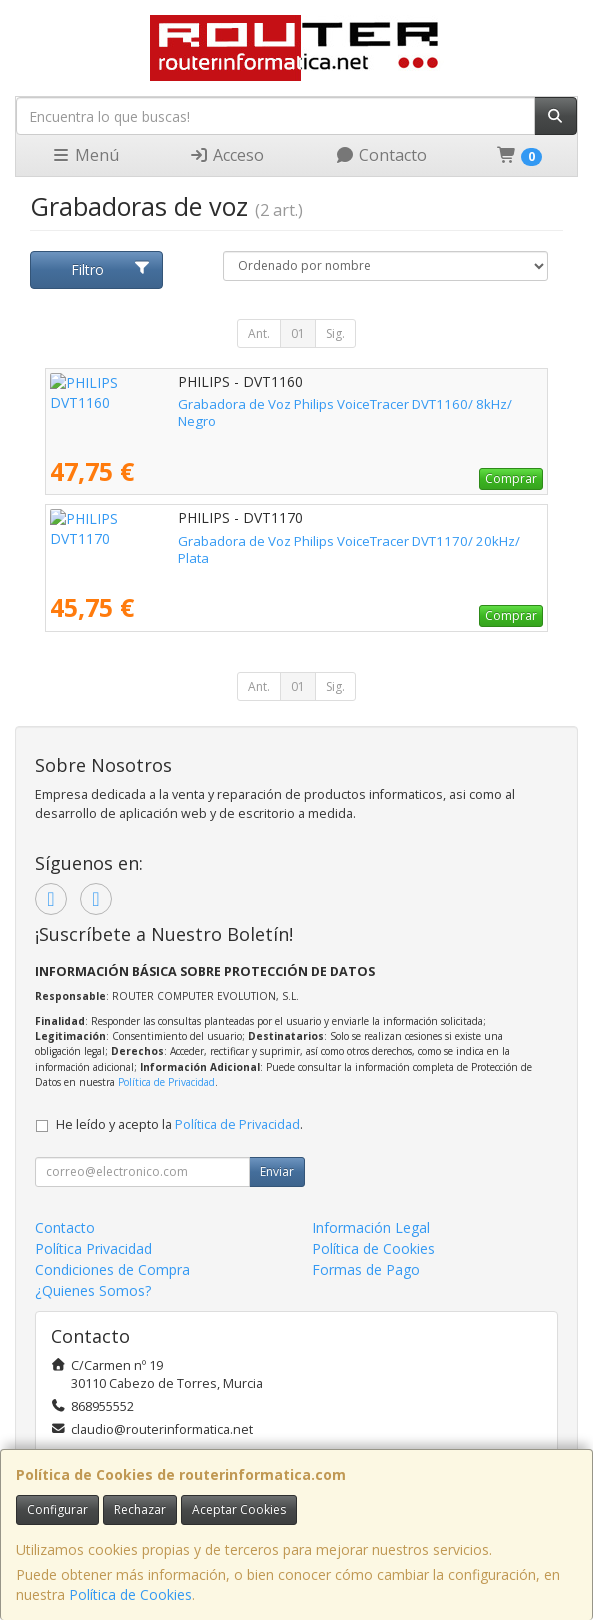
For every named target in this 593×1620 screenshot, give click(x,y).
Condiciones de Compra (112, 1269)
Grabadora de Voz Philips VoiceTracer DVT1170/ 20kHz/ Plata (238, 541)
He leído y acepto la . (179, 1124)
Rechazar (140, 1509)
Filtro (110, 269)
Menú (85, 155)
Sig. (335, 333)
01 (298, 333)
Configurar (57, 1509)
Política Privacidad (93, 1248)
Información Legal (371, 1227)
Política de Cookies (130, 1594)
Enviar (277, 1171)
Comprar (511, 478)
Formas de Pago (366, 1269)
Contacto (381, 155)
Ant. (259, 333)
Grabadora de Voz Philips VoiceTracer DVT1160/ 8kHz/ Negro (237, 404)
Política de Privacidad (166, 1082)
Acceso (226, 155)
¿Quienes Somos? (93, 1290)
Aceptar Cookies (239, 1509)
